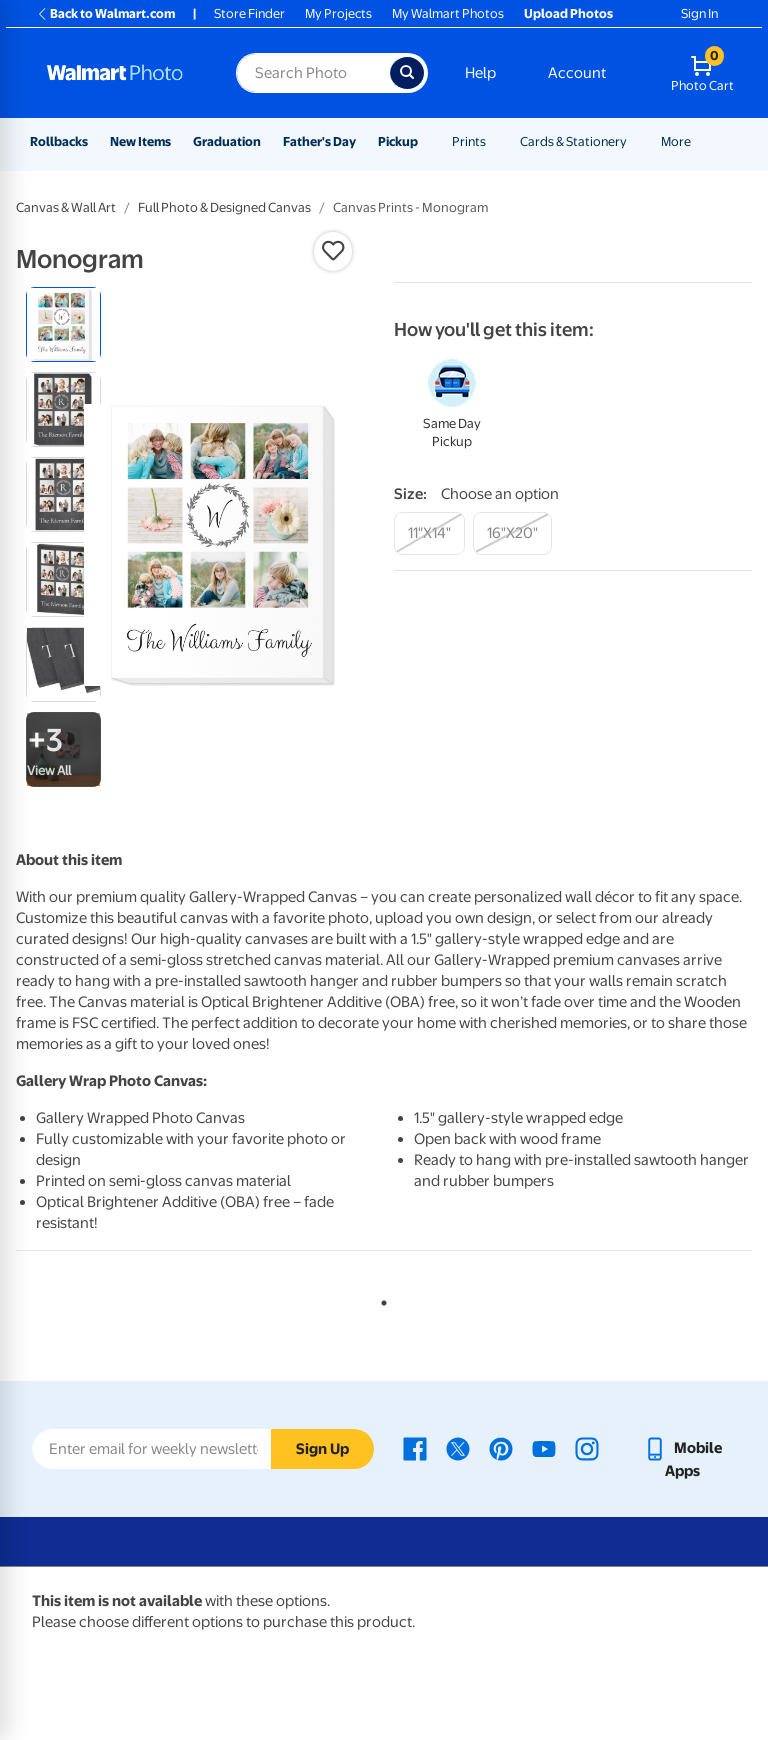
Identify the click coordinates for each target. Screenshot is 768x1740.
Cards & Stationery (573, 141)
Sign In (699, 13)
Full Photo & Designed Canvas (224, 207)
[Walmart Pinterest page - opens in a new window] (501, 1448)
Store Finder (249, 13)
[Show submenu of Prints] (495, 141)
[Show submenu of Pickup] (427, 141)
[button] (333, 251)
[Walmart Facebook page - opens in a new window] (415, 1448)
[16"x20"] (512, 533)
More (676, 141)
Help (480, 73)
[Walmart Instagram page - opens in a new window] (587, 1448)
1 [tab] (380, 1299)
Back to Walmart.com (105, 13)
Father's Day (319, 141)
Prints (469, 141)
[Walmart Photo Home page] (120, 73)
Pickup (398, 141)
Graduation (227, 141)
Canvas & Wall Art (66, 207)
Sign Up (322, 1449)
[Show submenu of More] (700, 141)
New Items (140, 141)
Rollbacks (59, 141)
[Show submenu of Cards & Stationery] (636, 141)
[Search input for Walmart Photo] (313, 73)
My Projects (338, 13)
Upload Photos (568, 13)
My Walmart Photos (448, 13)
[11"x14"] (429, 533)
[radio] (63, 324)
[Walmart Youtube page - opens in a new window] (544, 1448)
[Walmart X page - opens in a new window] (458, 1448)
